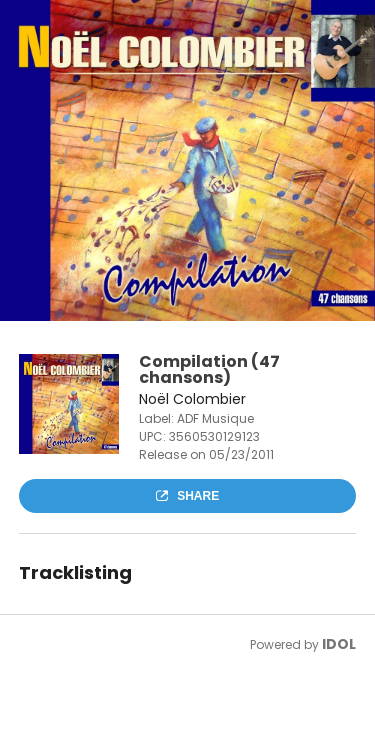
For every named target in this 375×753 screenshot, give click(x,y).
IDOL (339, 644)
